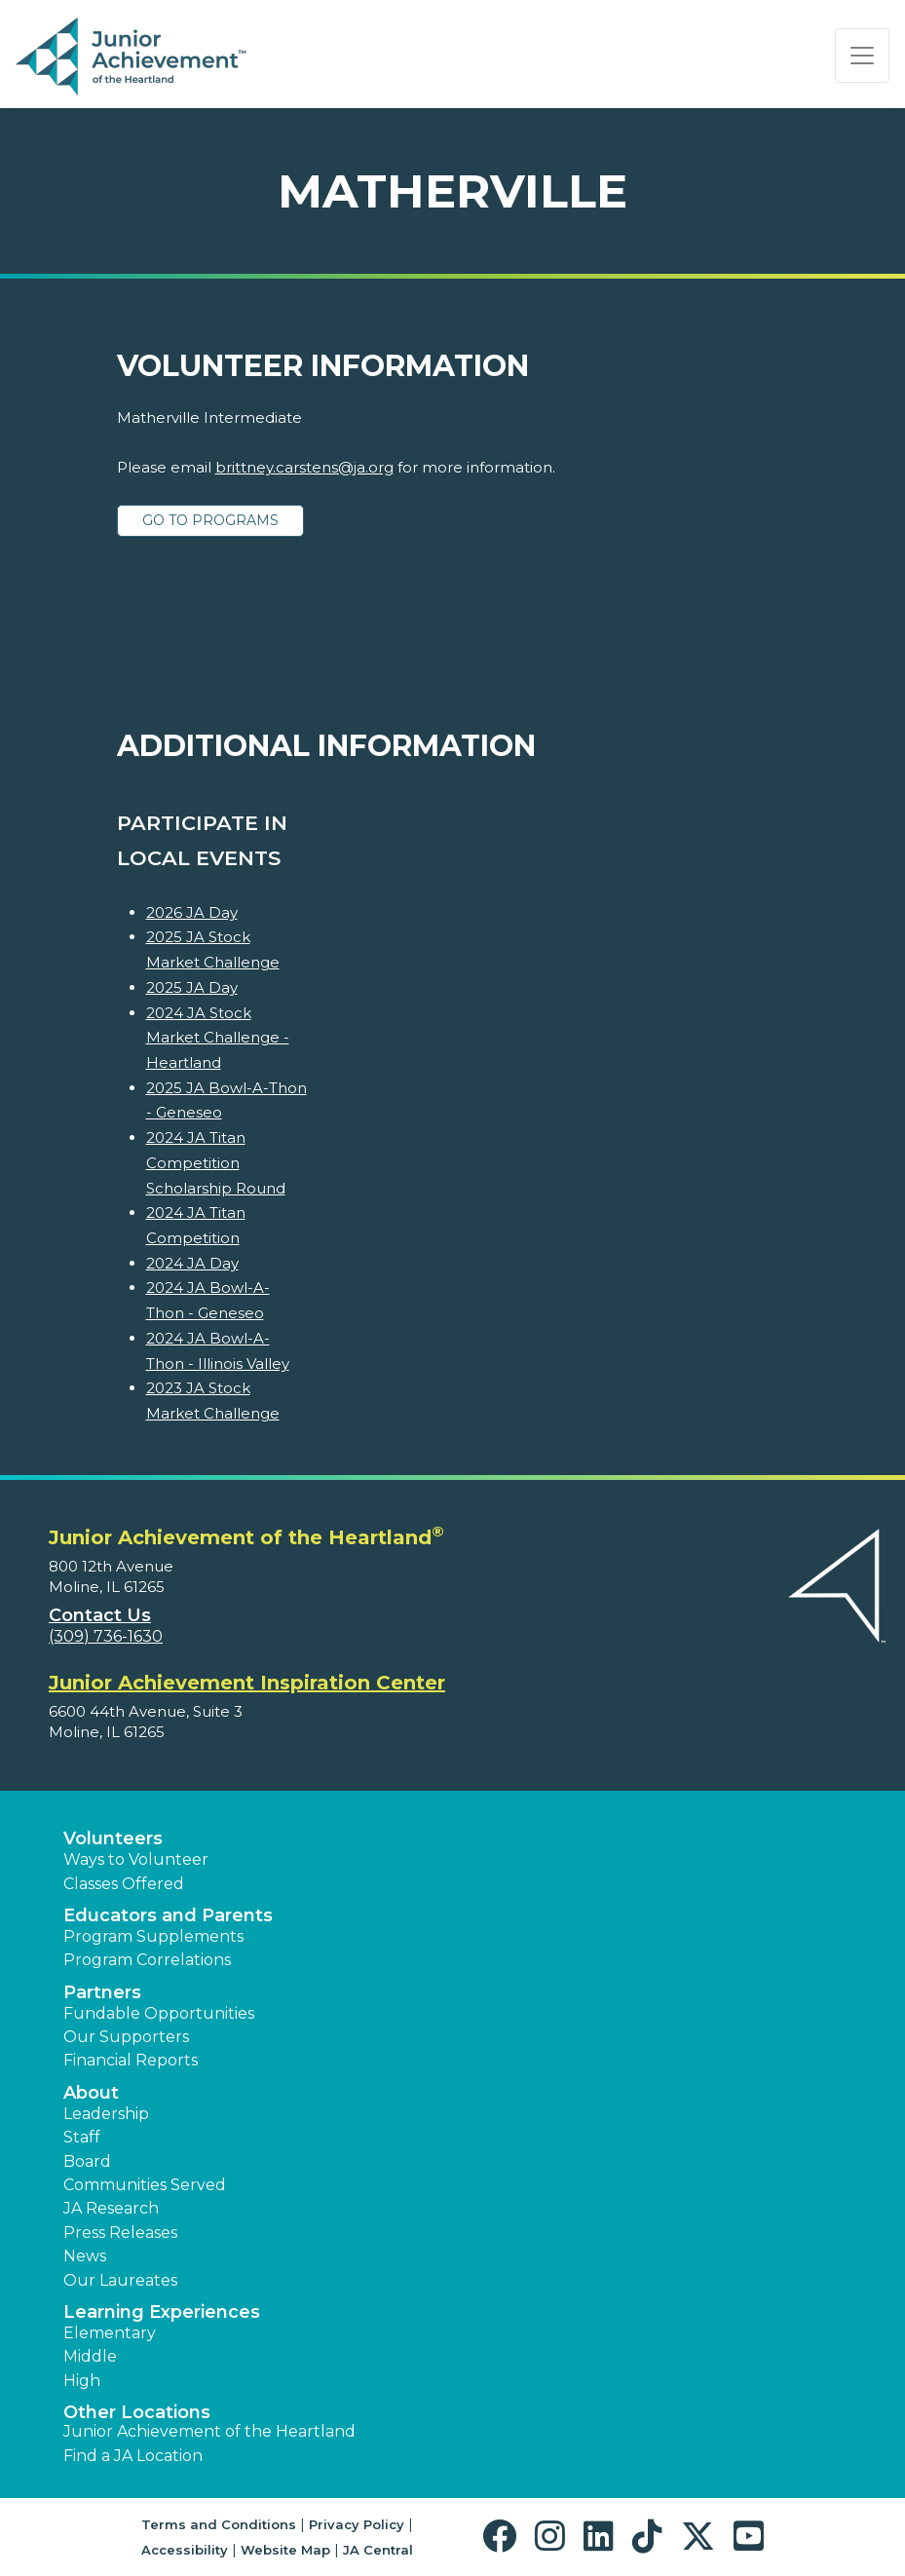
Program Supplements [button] (153, 1936)
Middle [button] (90, 2356)
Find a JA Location (133, 2455)
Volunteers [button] (113, 1838)
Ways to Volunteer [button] (135, 1859)
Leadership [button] (106, 2113)
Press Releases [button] (120, 2232)
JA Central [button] (378, 2549)
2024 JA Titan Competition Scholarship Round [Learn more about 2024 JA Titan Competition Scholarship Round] (215, 1162)
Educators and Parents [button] (168, 1915)
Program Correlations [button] (147, 1960)
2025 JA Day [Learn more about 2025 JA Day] (192, 987)
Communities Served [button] (144, 2185)
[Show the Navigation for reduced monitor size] (862, 55)
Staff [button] (81, 2137)
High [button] (81, 2380)
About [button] (91, 2093)
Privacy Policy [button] (356, 2524)
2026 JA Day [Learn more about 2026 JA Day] (192, 912)
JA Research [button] (111, 2208)
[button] (504, 2536)
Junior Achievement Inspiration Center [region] (247, 1682)
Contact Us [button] (100, 1615)
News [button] (84, 2256)
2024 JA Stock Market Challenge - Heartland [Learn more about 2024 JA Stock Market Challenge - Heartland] (217, 1038)
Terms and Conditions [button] (218, 2524)
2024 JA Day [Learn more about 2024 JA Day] (192, 1263)
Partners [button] (102, 1992)
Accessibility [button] (184, 2549)
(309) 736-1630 (106, 1636)
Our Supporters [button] (126, 2036)
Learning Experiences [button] (161, 2312)
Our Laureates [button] (120, 2280)
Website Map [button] (285, 2549)
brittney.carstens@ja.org (304, 467)
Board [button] (87, 2161)
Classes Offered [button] (123, 1884)
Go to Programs (210, 520)
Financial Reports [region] (130, 2060)
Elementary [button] (109, 2333)
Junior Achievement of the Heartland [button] (209, 2431)
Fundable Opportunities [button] (158, 2013)
